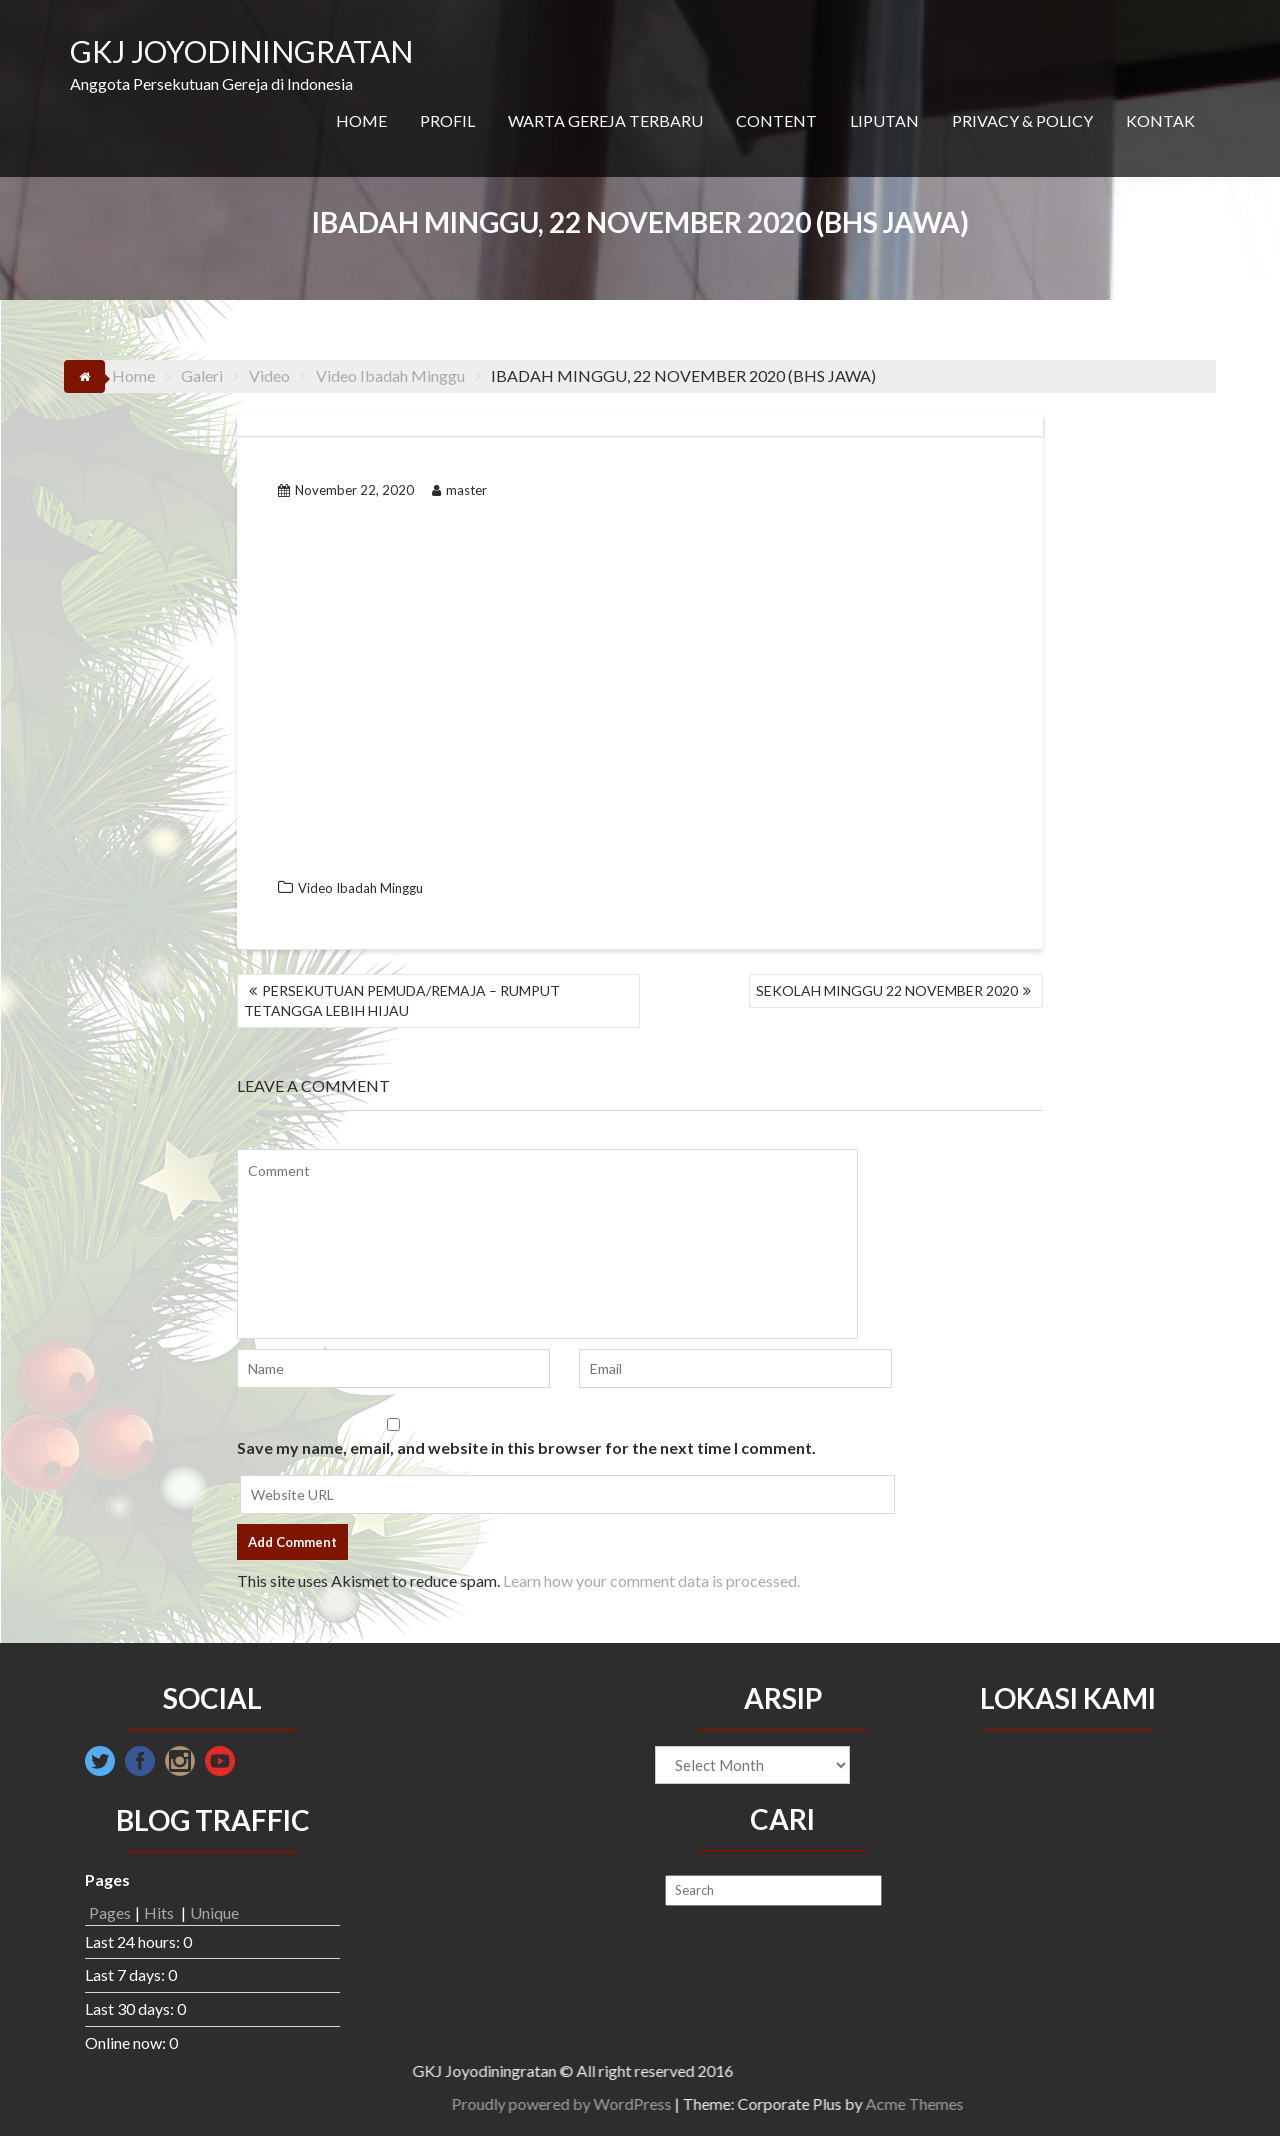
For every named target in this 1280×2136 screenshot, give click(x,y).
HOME (361, 120)
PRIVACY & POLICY (1022, 120)
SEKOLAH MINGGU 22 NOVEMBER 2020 (887, 990)
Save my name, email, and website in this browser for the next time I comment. (526, 1447)
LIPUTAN (884, 120)
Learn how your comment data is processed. (651, 1580)
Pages (110, 1912)
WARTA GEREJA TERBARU (605, 120)
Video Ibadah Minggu (360, 888)
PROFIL (447, 120)
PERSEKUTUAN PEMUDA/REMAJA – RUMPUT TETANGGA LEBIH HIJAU (402, 1000)
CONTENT (776, 120)
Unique (214, 1912)
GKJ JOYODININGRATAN (241, 51)
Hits (160, 1912)
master (459, 490)
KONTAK (1160, 120)
